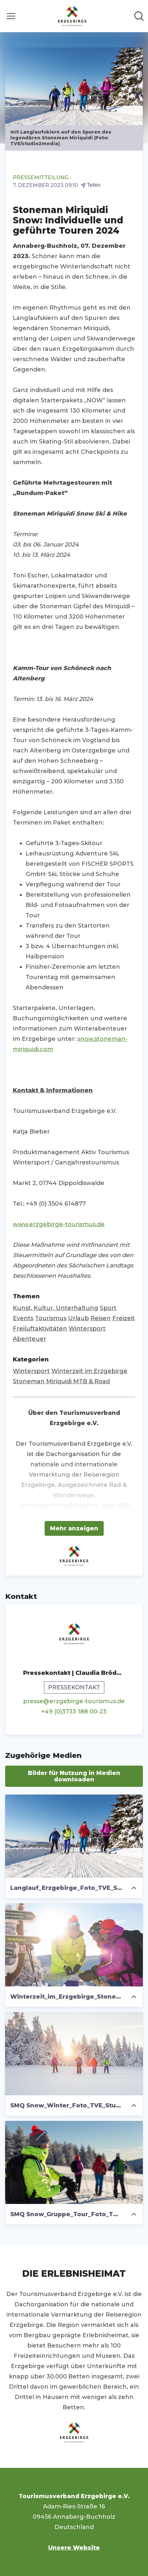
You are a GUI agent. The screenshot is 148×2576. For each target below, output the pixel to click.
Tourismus (50, 1318)
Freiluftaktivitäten (40, 1328)
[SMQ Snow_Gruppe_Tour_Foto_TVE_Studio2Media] (74, 2162)
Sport (108, 1307)
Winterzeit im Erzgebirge (89, 1371)
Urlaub (78, 1318)
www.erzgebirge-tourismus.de (59, 1224)
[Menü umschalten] (11, 16)
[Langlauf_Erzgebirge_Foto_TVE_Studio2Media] (74, 1836)
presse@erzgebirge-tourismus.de (74, 1701)
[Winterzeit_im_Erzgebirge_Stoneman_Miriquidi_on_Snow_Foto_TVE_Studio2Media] (74, 1944)
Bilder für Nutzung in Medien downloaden (74, 1776)
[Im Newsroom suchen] (139, 16)
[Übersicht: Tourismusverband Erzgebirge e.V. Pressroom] (72, 16)
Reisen (101, 1318)
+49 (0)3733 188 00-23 (74, 1711)
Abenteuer (29, 1338)
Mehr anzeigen (74, 1528)
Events (23, 1318)
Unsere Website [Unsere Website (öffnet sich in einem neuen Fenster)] (74, 2547)
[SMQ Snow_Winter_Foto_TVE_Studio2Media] (74, 2053)
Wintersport (87, 1328)
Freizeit (123, 1318)
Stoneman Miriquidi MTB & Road (61, 1381)
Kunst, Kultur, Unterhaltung (55, 1307)
